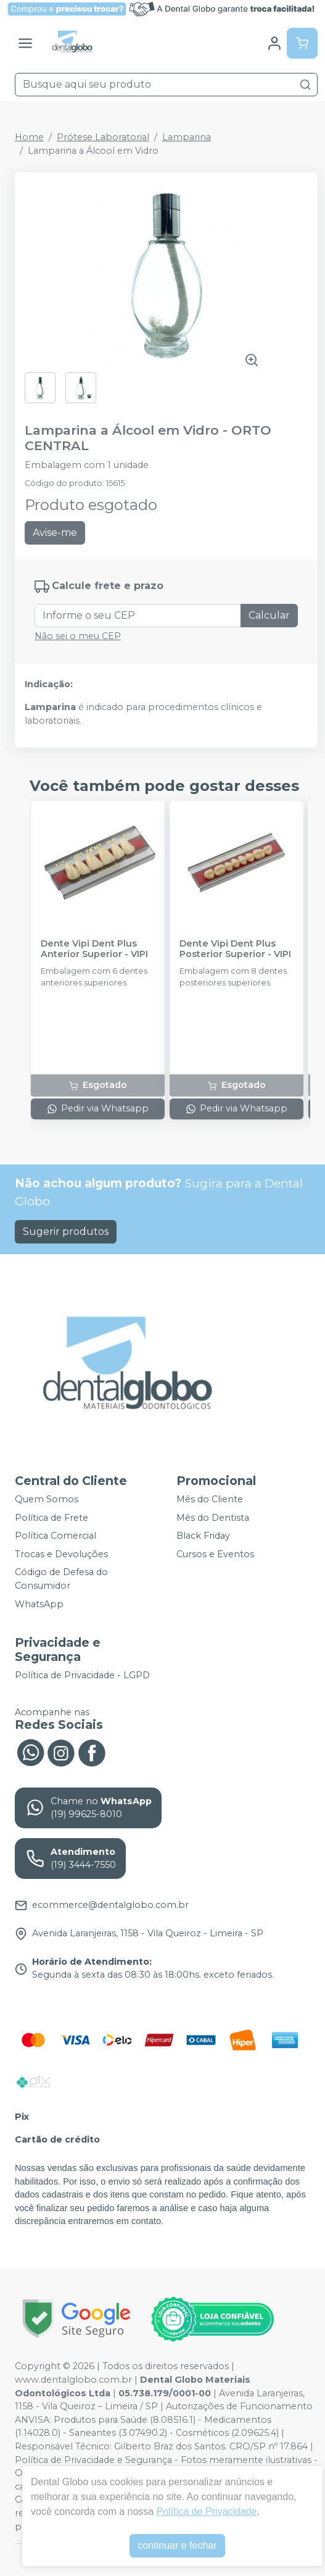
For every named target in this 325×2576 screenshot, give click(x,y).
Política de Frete (51, 1517)
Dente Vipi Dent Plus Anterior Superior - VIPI (94, 949)
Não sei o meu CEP (78, 636)
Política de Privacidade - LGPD (82, 1675)
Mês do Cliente (209, 1499)
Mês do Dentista (212, 1517)
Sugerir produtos (66, 1231)
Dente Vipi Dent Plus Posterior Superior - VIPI (235, 949)
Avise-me (55, 532)
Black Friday (203, 1535)
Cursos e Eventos (215, 1554)
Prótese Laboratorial (103, 137)
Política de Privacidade (207, 2511)
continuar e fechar (177, 2545)
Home (29, 137)
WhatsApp (39, 1604)
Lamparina (186, 137)
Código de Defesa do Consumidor (61, 1579)
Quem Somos (46, 1499)
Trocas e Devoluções (61, 1554)
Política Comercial (55, 1535)
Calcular (269, 615)
